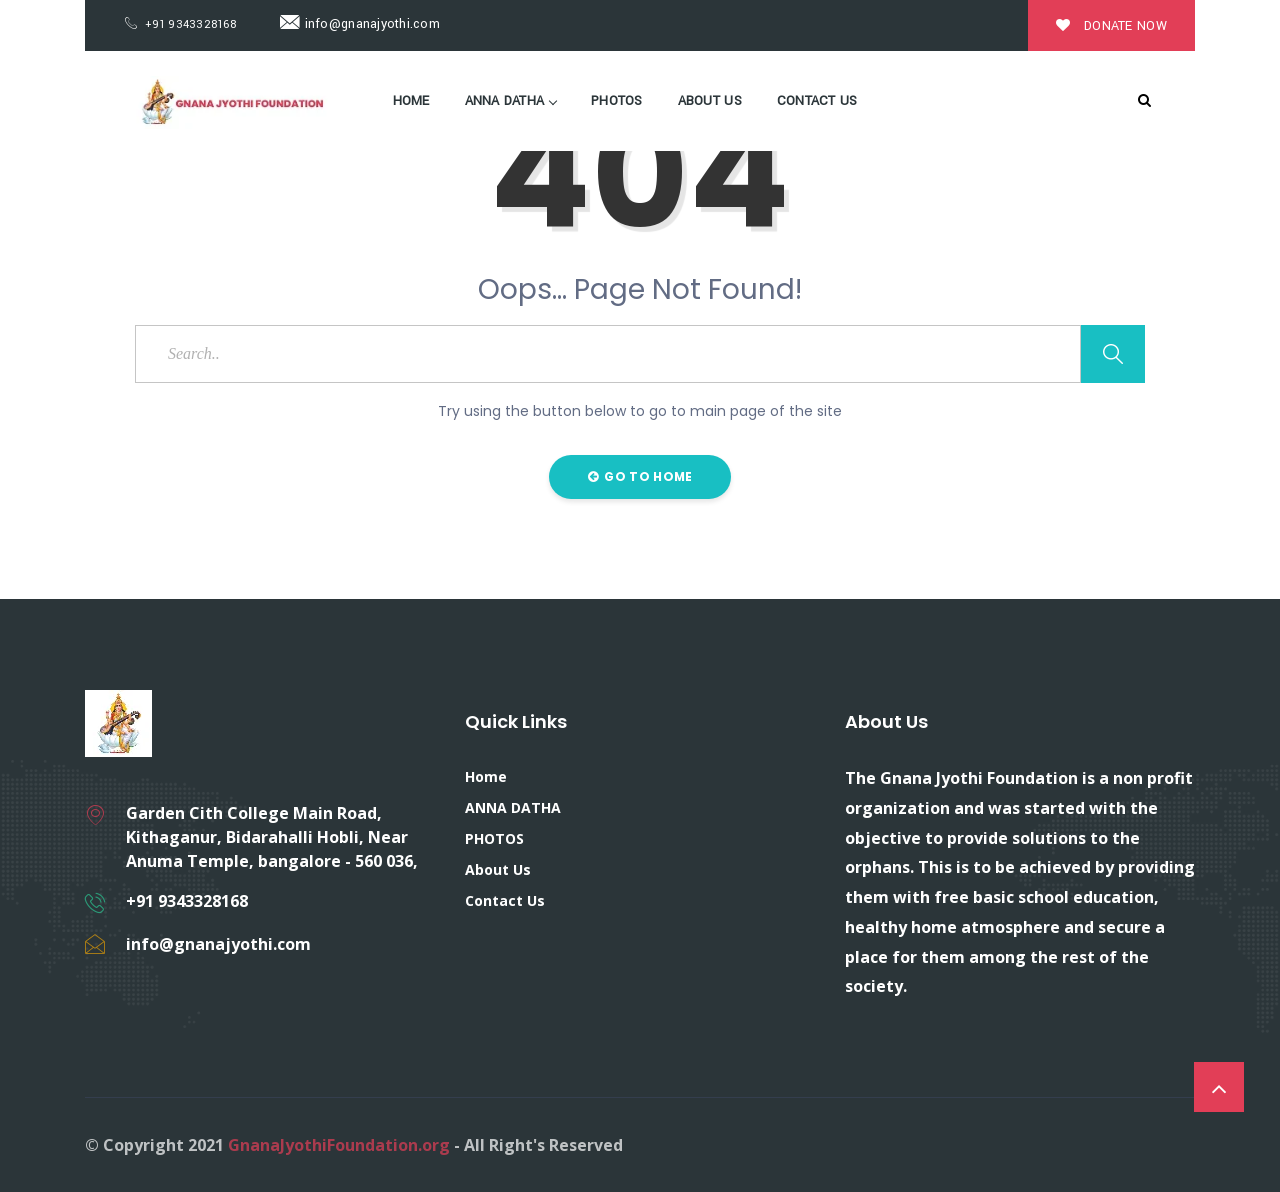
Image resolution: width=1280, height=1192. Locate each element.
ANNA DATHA (511, 101)
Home (411, 101)
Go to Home (640, 476)
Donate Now (1111, 26)
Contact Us (817, 101)
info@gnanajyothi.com (360, 24)
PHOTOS (617, 101)
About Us (710, 101)
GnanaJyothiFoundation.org (339, 1145)
